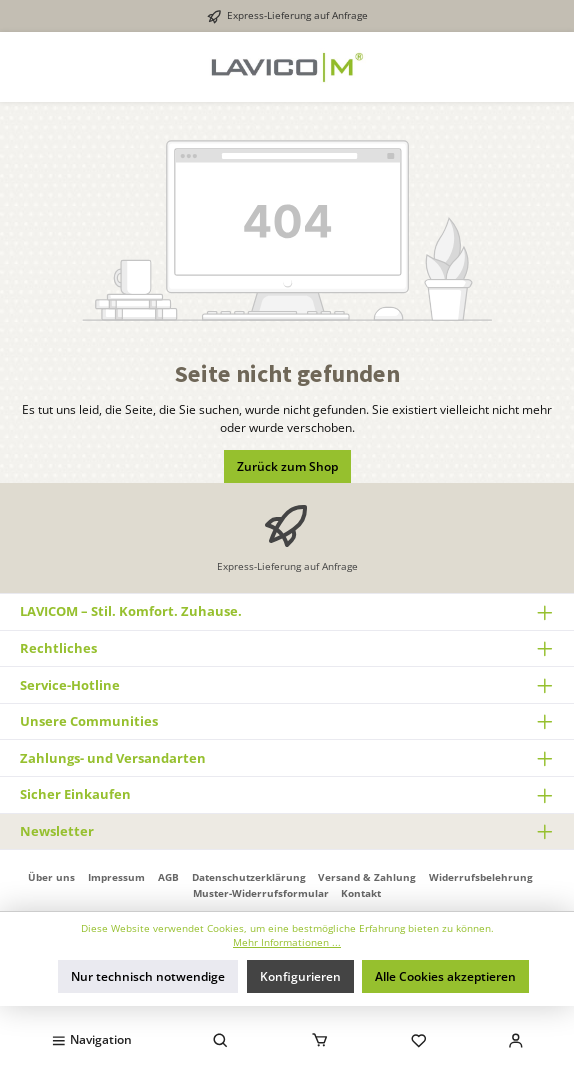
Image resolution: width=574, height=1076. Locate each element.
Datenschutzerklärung (249, 877)
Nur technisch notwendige (148, 976)
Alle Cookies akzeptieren (445, 976)
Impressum (116, 877)
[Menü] (91, 1039)
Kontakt (361, 893)
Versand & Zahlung (367, 877)
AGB (168, 877)
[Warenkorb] (319, 1039)
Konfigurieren (300, 976)
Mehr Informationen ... (287, 942)
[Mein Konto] (516, 1039)
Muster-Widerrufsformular (261, 893)
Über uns (51, 877)
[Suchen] (221, 1039)
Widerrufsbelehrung (481, 877)
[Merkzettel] (419, 1039)
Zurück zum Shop (287, 466)
